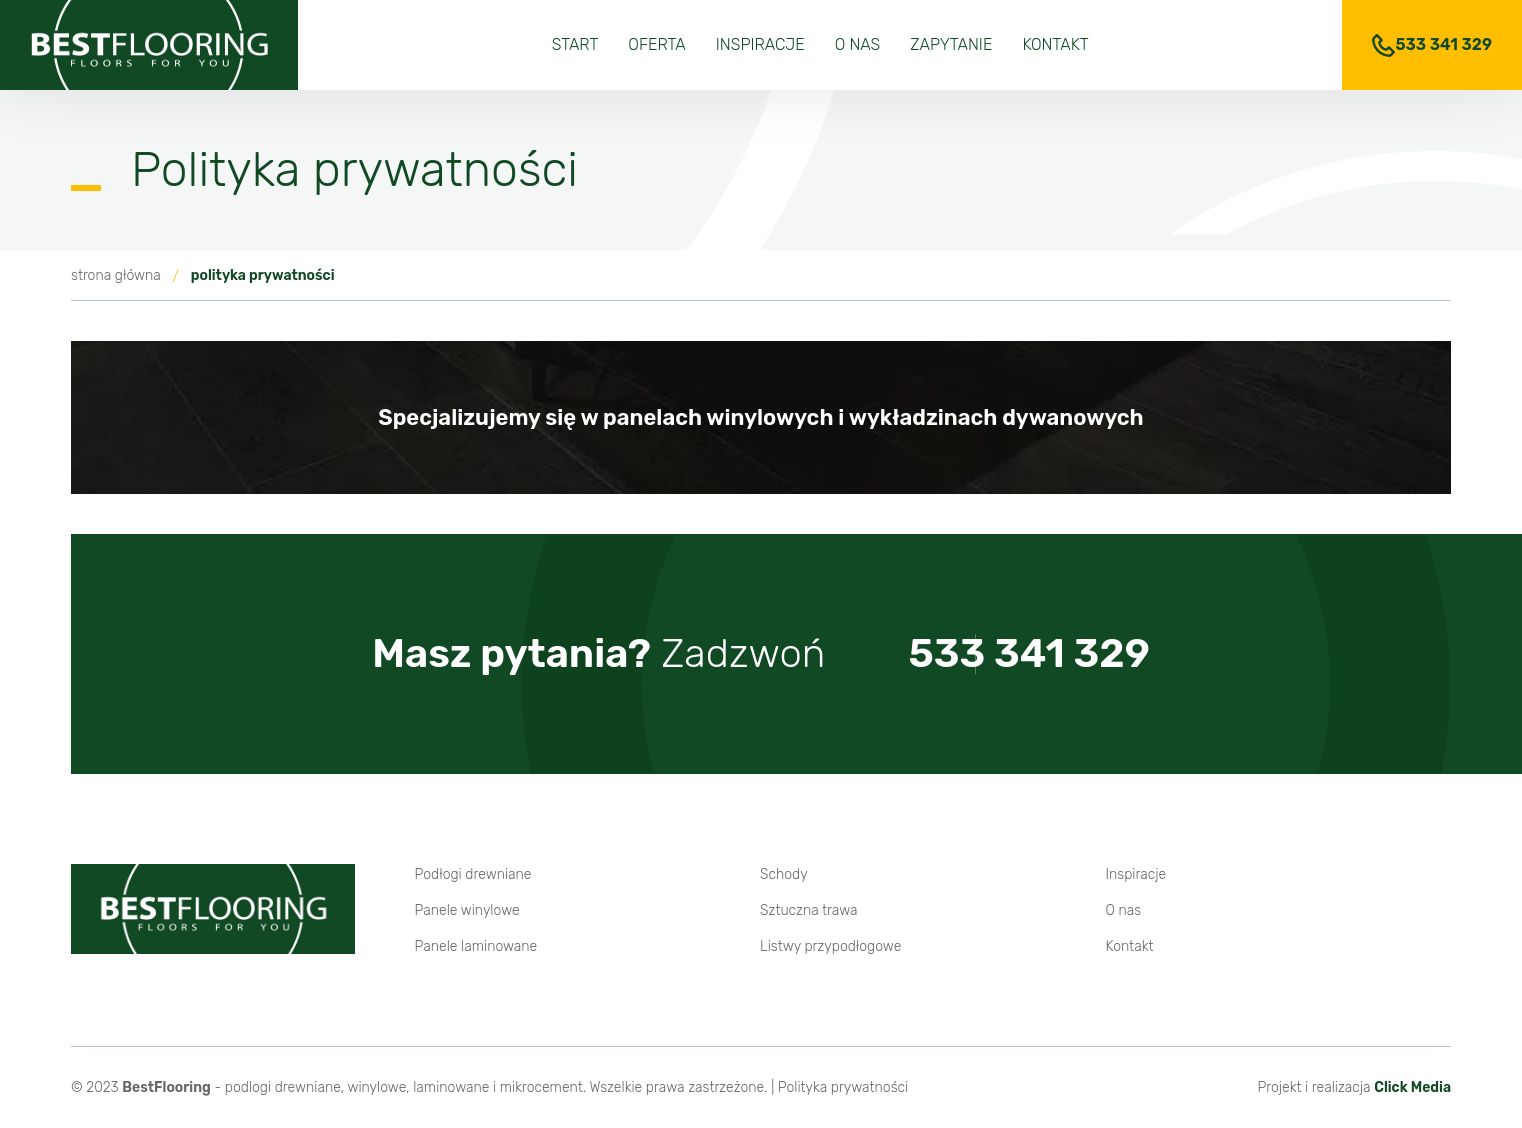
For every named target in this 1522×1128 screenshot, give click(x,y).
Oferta (656, 44)
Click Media (1412, 1087)
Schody (784, 874)
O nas (858, 44)
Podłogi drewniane (473, 874)
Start (575, 44)
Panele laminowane (476, 946)
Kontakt (1055, 44)
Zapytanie (951, 44)
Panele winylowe (467, 910)
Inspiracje (760, 44)
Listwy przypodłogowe (830, 946)
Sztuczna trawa (809, 910)
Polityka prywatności (843, 1087)
